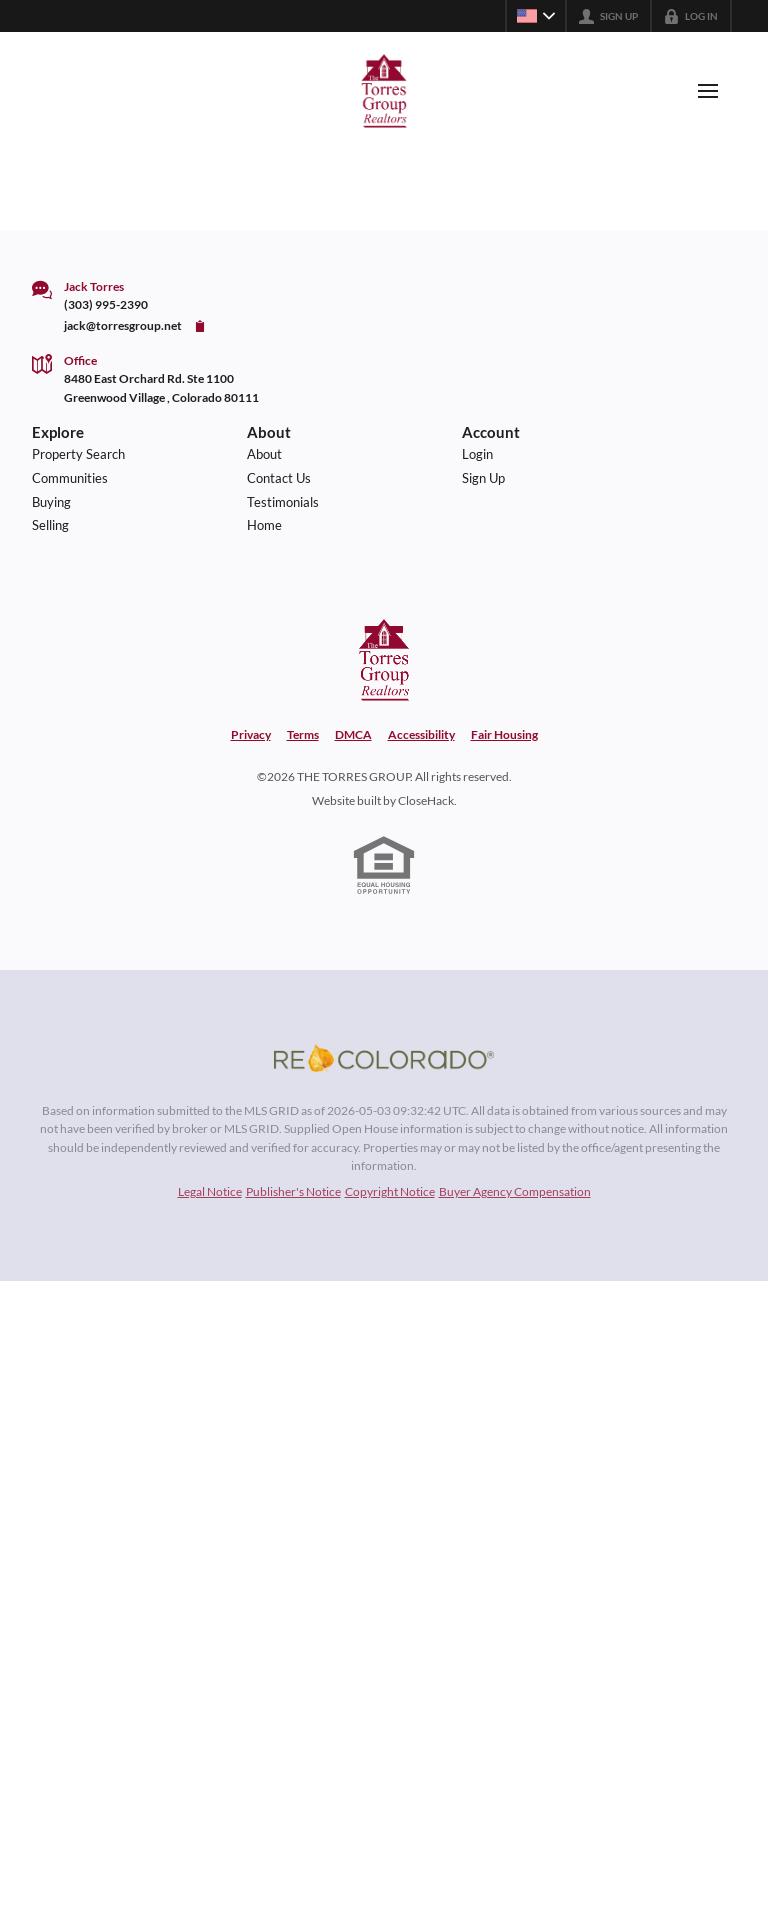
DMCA (353, 734)
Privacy (251, 734)
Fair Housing (504, 734)
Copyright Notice (390, 1191)
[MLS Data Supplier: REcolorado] (384, 1058)
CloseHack (426, 800)
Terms (303, 734)
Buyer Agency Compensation (515, 1191)
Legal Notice (210, 1191)
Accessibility (421, 734)
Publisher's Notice (293, 1191)
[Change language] (536, 16)
